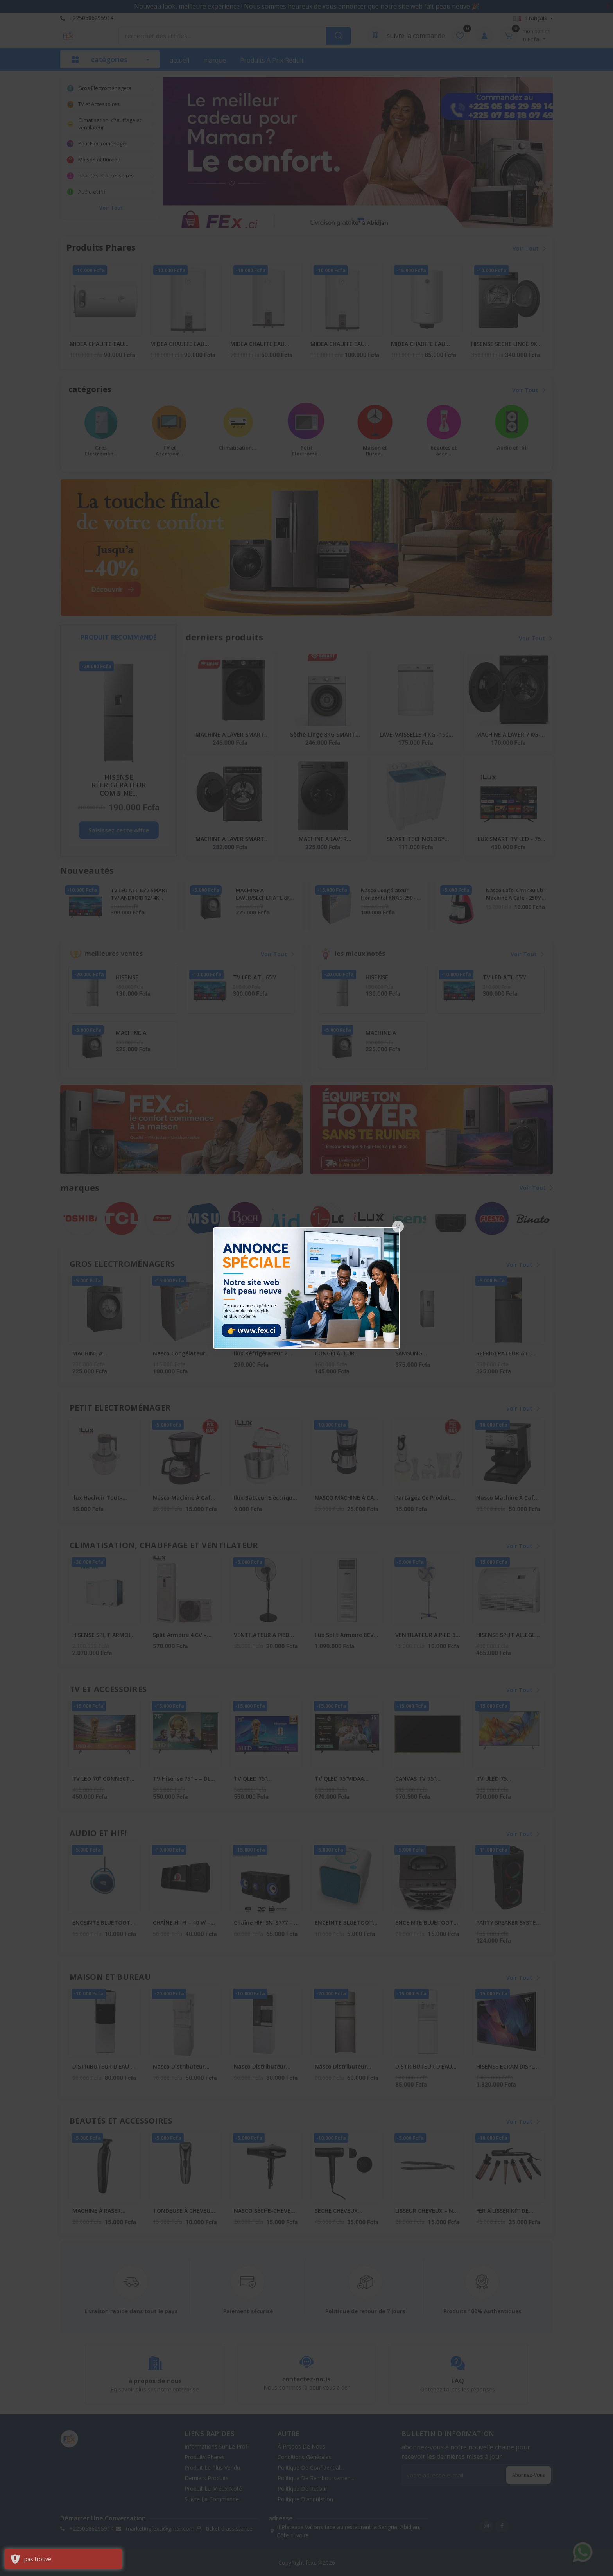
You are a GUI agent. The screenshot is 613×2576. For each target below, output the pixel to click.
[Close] (398, 1226)
